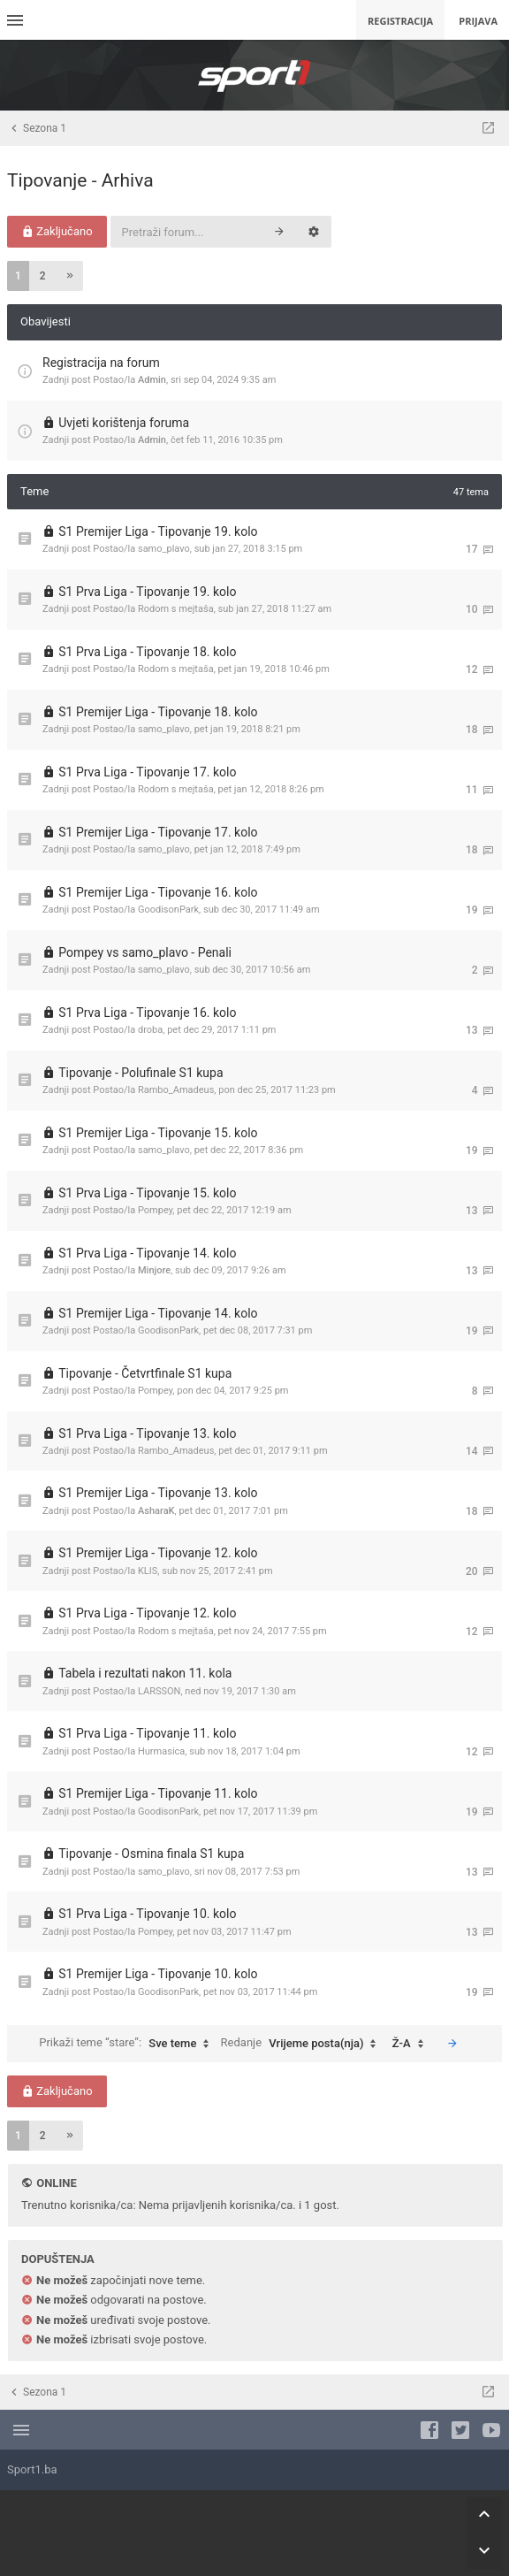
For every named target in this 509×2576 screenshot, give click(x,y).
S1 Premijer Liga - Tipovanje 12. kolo (157, 1553)
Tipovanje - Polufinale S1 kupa (140, 1073)
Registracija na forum (101, 362)
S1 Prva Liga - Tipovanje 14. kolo (147, 1253)
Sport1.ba (32, 2469)
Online (56, 2183)
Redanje (303, 2043)
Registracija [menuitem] (400, 20)
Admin (152, 380)
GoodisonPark (168, 909)
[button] (70, 276)
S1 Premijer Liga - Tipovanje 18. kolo (157, 712)
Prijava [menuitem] (478, 20)
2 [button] (43, 276)
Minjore (154, 1270)
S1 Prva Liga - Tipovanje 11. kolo (147, 1733)
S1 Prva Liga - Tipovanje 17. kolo (147, 772)
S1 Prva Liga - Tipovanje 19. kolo (147, 592)
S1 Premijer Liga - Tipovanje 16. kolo (157, 892)
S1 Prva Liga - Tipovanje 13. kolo (147, 1433)
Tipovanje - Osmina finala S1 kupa (151, 1853)
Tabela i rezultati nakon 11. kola (145, 1673)
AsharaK (156, 1511)
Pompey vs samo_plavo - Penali (145, 952)
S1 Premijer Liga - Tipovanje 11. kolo (157, 1793)
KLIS (147, 1571)
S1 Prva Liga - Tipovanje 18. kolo (147, 652)
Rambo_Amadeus (176, 1090)
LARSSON (159, 1691)
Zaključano (57, 231)
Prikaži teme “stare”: (128, 2043)
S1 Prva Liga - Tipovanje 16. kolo (147, 1012)
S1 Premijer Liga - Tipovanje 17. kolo (157, 832)
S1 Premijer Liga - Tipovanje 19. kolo (157, 531)
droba (150, 1030)
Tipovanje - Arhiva (80, 180)
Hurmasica (161, 1751)
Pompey (155, 1210)
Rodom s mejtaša (176, 609)
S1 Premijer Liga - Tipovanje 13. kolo (157, 1493)
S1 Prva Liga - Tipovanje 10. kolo (147, 1914)
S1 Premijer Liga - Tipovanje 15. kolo (157, 1133)
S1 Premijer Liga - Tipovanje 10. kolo (157, 1974)
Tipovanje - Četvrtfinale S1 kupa (145, 1373)
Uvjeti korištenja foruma (123, 423)
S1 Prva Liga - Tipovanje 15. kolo (147, 1193)
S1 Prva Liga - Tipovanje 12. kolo (147, 1613)
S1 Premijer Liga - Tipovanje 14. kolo (157, 1313)
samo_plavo (164, 548)
